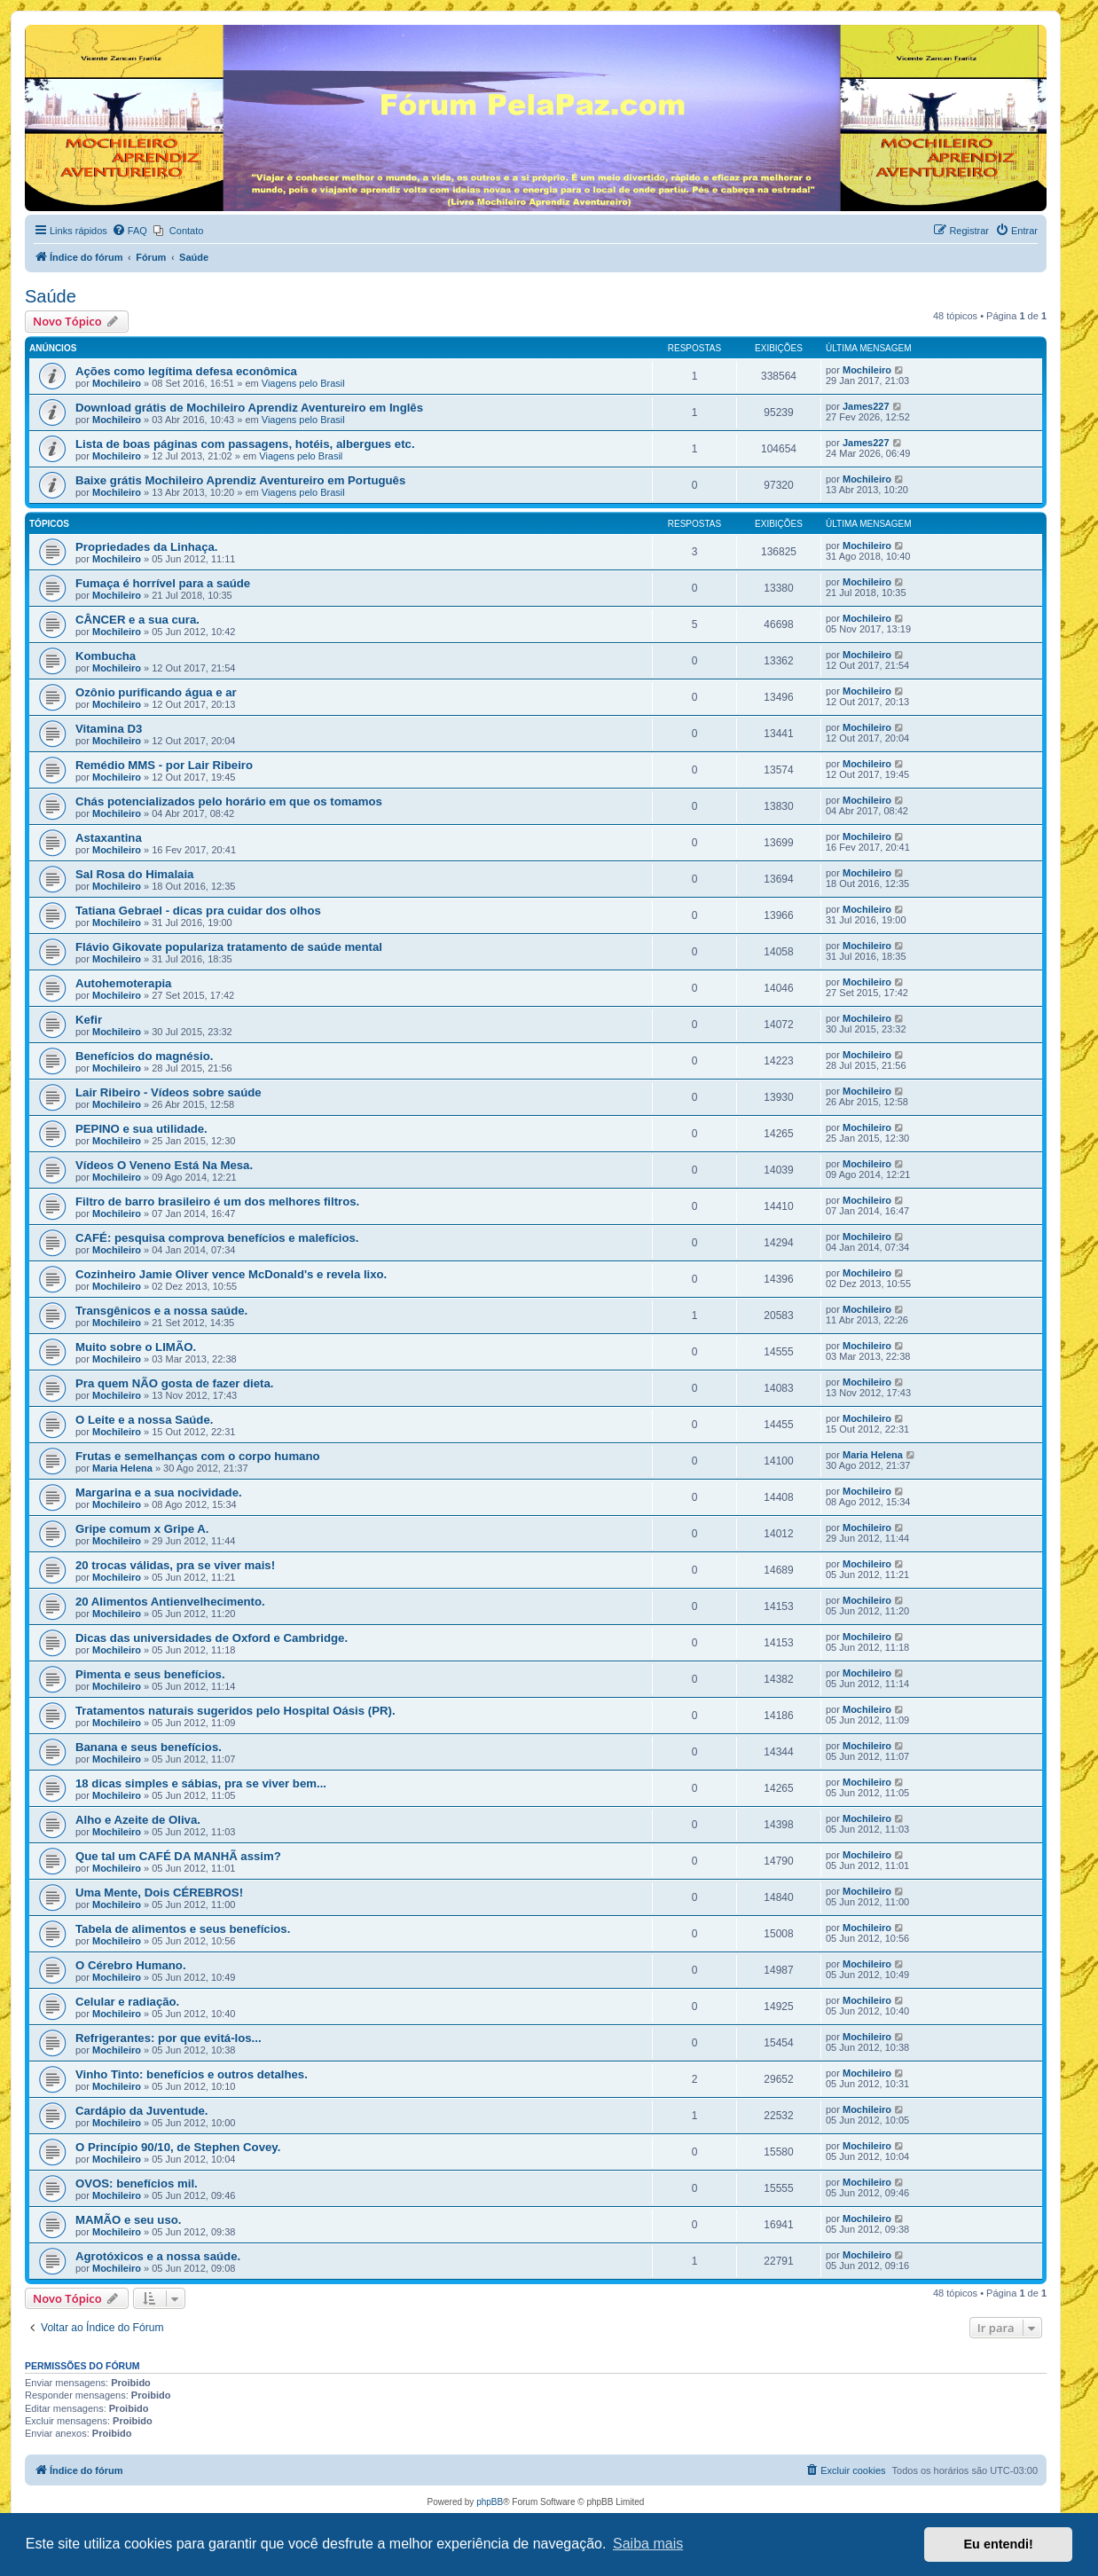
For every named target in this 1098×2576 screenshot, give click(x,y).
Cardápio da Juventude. (141, 2110)
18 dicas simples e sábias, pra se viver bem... (200, 1783)
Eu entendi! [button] (998, 2544)
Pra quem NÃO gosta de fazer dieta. (174, 1383)
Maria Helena (122, 1468)
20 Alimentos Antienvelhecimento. (170, 1601)
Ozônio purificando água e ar (156, 692)
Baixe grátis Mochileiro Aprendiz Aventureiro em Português (240, 480)
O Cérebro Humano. (130, 1965)
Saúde (50, 296)
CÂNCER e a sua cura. (137, 619)
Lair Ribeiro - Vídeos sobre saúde (168, 1092)
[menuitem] (129, 230)
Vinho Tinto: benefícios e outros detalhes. (191, 2074)
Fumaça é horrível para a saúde (162, 583)
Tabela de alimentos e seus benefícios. (182, 1929)
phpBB (489, 2502)
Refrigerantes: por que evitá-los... (168, 2038)
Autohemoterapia (123, 983)
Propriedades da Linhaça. (146, 547)
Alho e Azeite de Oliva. (137, 1819)
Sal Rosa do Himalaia (134, 874)
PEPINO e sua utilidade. (141, 1128)
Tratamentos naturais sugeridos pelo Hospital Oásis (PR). (235, 1710)
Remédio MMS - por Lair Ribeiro (164, 765)
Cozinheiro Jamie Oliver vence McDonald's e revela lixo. (231, 1274)
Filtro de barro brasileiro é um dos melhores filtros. (217, 1201)
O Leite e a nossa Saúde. (144, 1419)
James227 (866, 406)
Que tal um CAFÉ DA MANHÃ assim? (178, 1856)
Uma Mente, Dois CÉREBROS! (159, 1892)
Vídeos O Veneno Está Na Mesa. (164, 1165)
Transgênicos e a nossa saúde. (161, 1310)
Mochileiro (116, 383)
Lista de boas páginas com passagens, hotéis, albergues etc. (245, 444)
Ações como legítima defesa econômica (186, 371)
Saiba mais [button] (648, 2543)
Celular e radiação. (127, 2001)
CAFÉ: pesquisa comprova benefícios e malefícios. (217, 1238)
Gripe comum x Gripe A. (141, 1528)
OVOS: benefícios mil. (136, 2183)
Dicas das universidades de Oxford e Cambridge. (211, 1638)
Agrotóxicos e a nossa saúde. (157, 2256)
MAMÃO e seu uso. (128, 2220)
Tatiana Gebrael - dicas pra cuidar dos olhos (198, 910)
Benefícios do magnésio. (144, 1056)
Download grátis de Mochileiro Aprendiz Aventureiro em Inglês (249, 407)
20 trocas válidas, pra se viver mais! (175, 1565)
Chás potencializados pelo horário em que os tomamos (228, 801)
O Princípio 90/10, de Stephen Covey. (177, 2147)
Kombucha (105, 656)
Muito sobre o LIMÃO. (135, 1347)
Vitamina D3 (108, 728)
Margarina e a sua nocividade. (158, 1492)
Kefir (88, 1019)
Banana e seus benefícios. (148, 1747)
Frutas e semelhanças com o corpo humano (197, 1456)
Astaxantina (108, 837)
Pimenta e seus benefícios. (150, 1674)
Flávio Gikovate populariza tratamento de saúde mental (228, 947)
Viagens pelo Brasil (303, 383)
